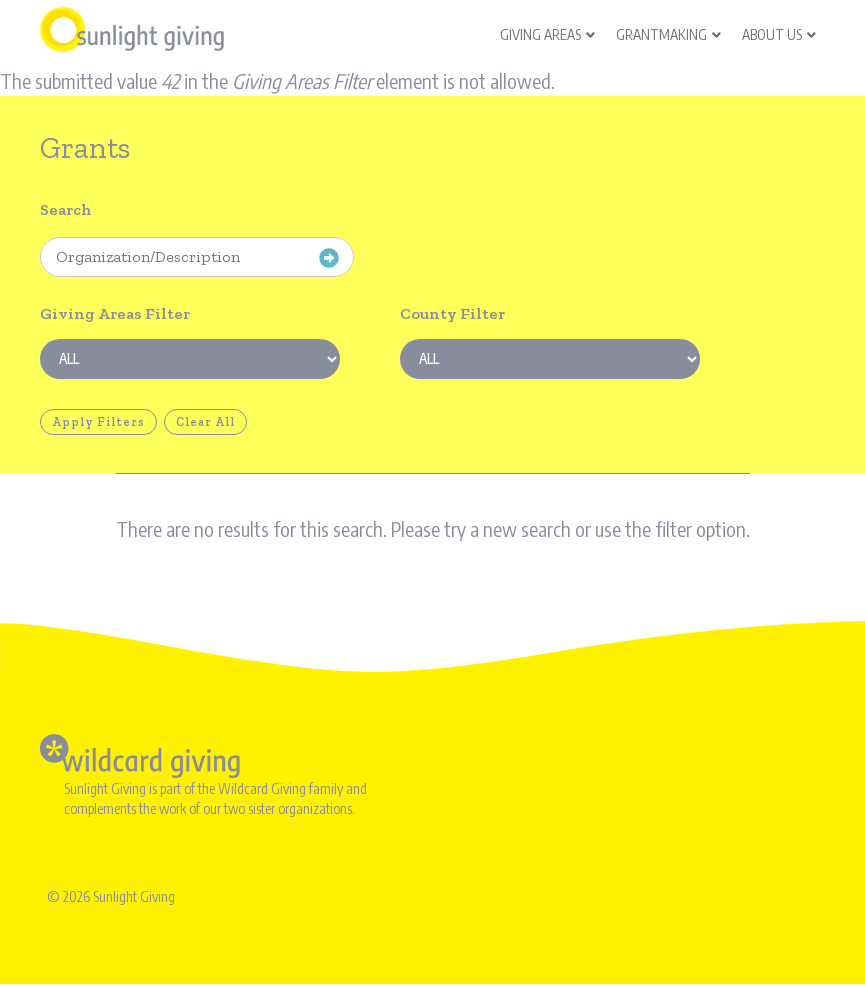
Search (66, 209)
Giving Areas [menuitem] (547, 34)
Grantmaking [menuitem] (668, 34)
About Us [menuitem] (779, 34)
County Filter (452, 313)
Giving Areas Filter (115, 313)
